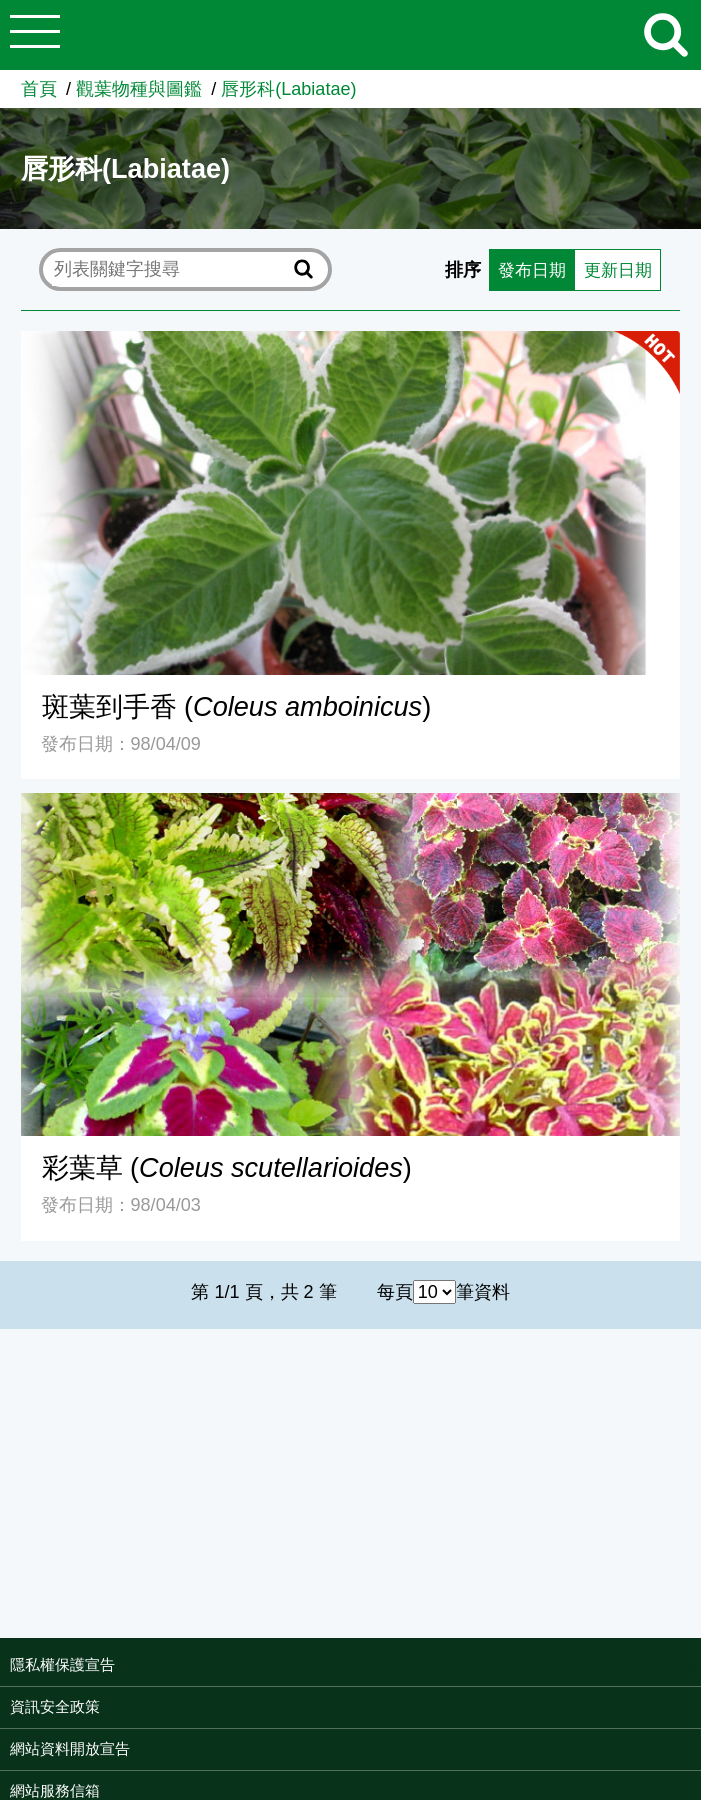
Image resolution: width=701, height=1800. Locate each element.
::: (694, 1666)
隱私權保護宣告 (62, 1664)
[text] (170, 270)
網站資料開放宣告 (70, 1748)
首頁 (39, 89)
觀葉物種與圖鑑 (139, 89)
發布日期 (525, 270)
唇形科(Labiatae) (288, 89)
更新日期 (615, 270)
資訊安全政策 (55, 1706)
